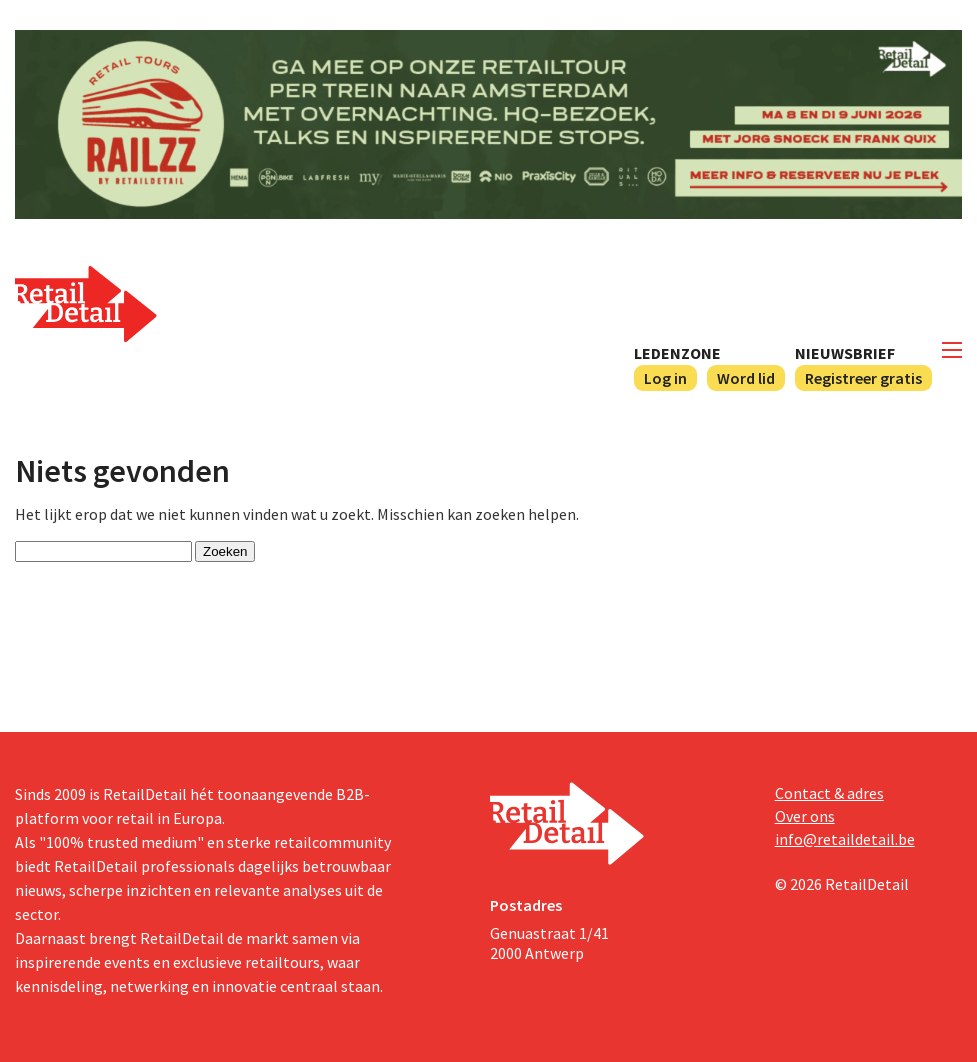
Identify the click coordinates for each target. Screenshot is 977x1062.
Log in (665, 378)
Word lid (746, 378)
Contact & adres (829, 793)
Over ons (805, 816)
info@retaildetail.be (845, 839)
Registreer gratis (863, 378)
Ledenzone (677, 353)
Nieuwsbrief (845, 353)
